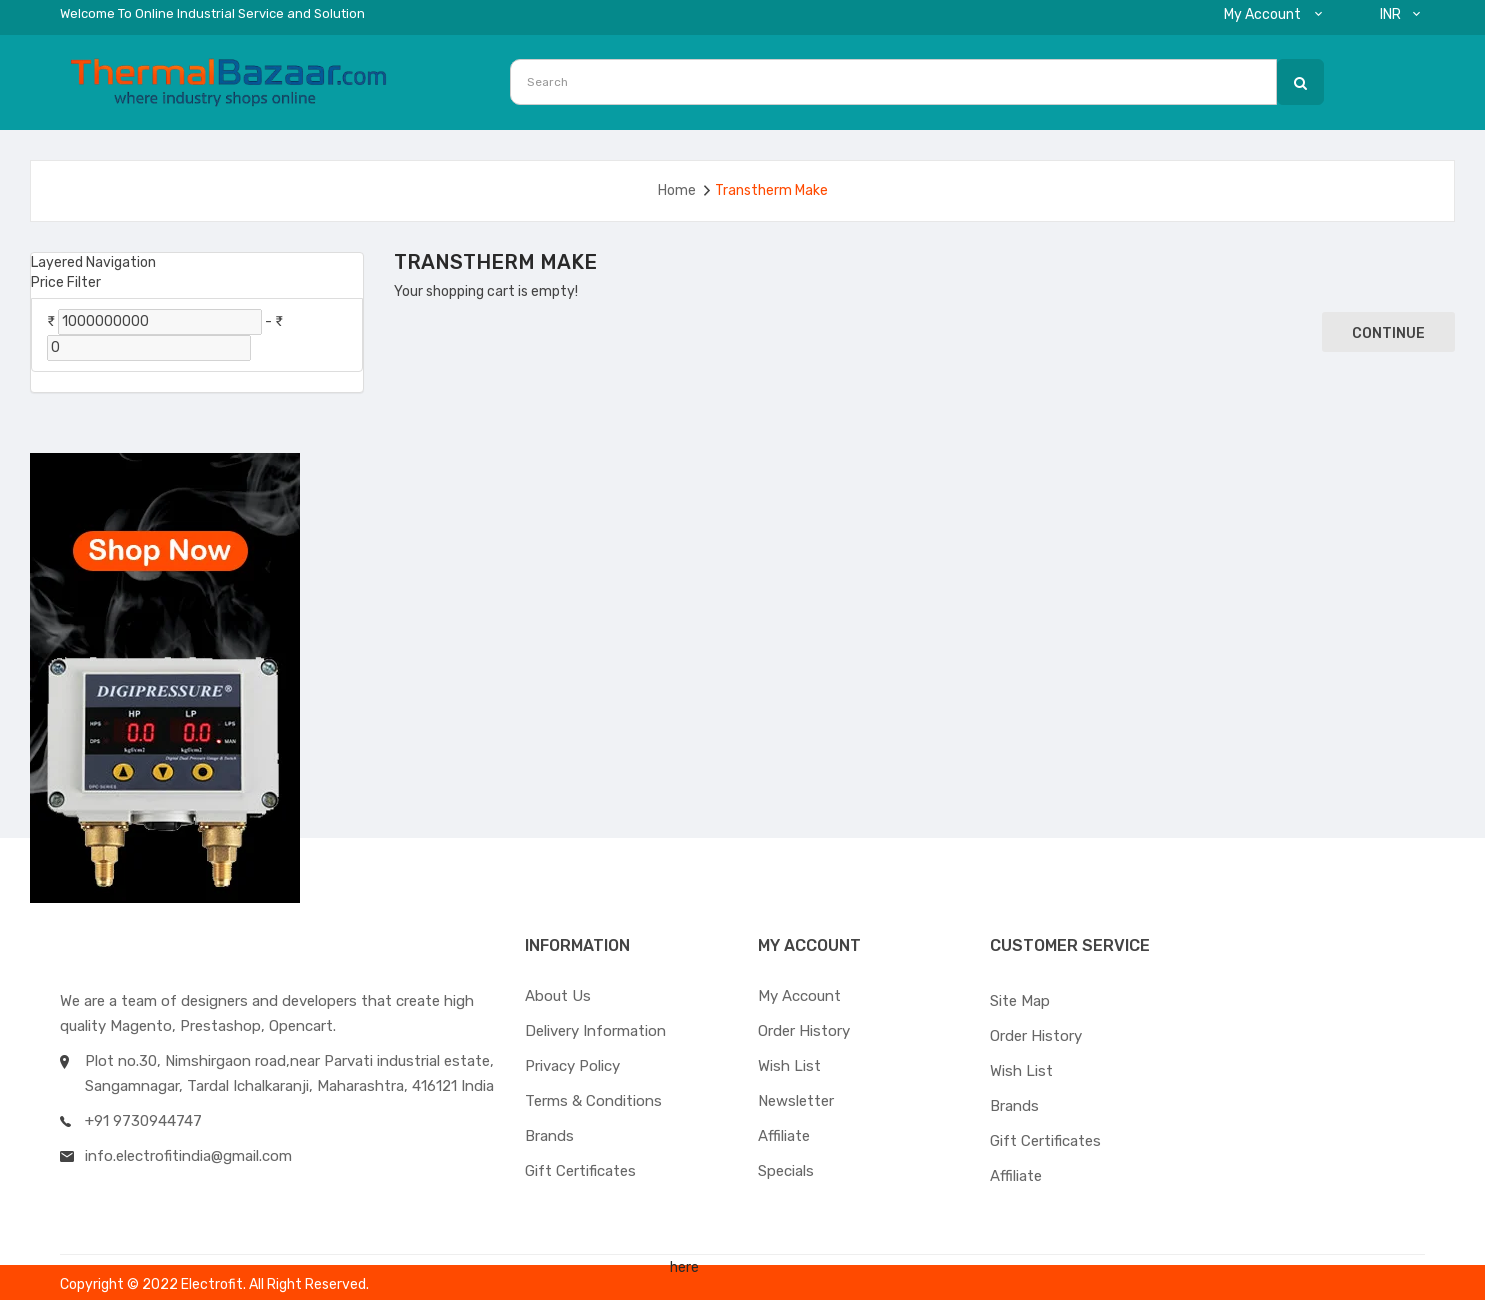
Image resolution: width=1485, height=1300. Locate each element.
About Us (558, 996)
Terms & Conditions (593, 1101)
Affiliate (784, 1136)
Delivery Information (595, 1031)
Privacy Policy (572, 1066)
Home (677, 190)
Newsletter (796, 1101)
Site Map (1020, 1001)
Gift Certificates (580, 1171)
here (684, 1267)
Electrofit (212, 1284)
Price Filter (66, 282)
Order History (804, 1031)
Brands (549, 1136)
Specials (786, 1171)
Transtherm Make (771, 190)
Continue (1388, 333)
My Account (799, 996)
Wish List (789, 1066)
